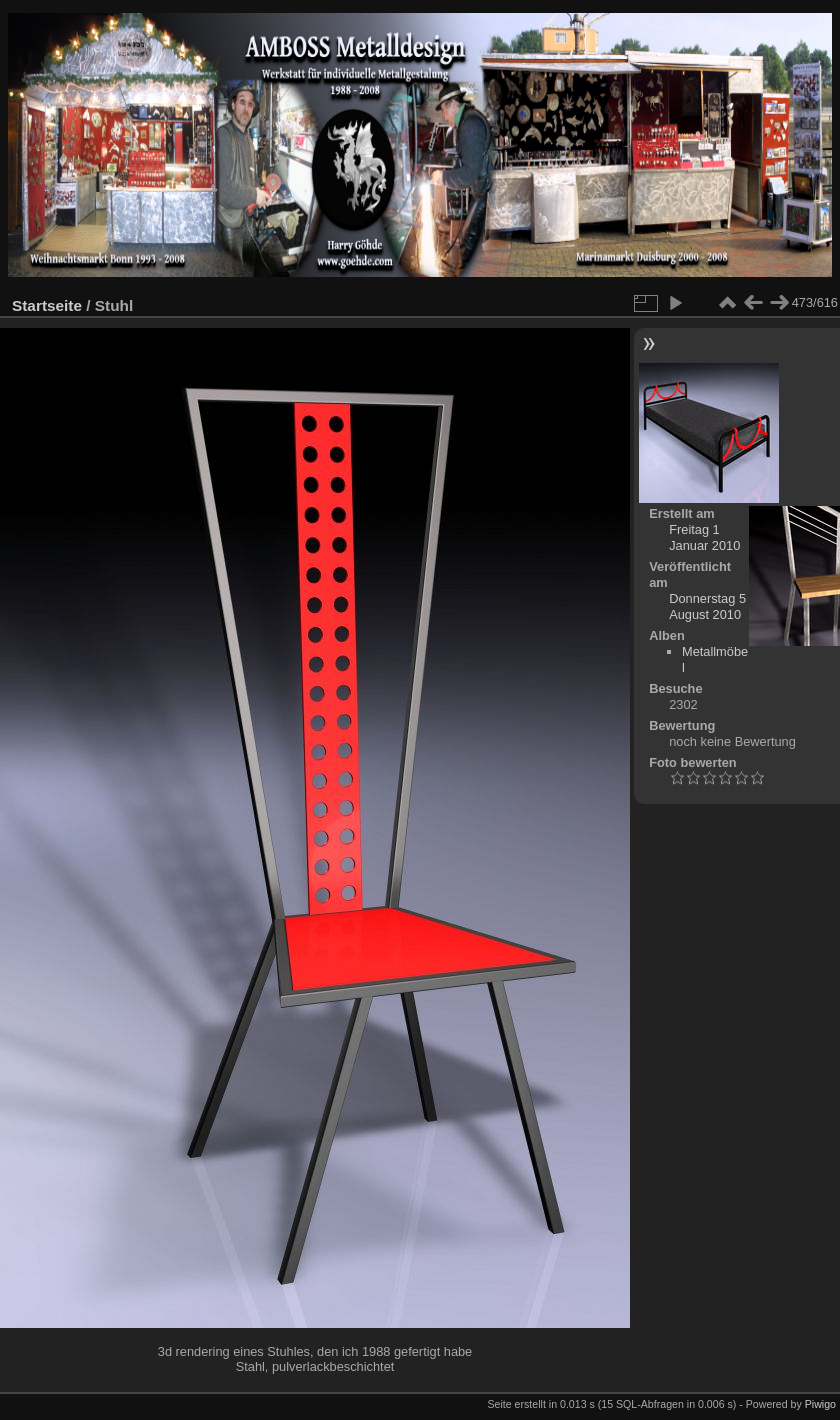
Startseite (47, 305)
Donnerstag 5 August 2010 (707, 606)
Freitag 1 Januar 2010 (704, 537)
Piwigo (820, 1404)
